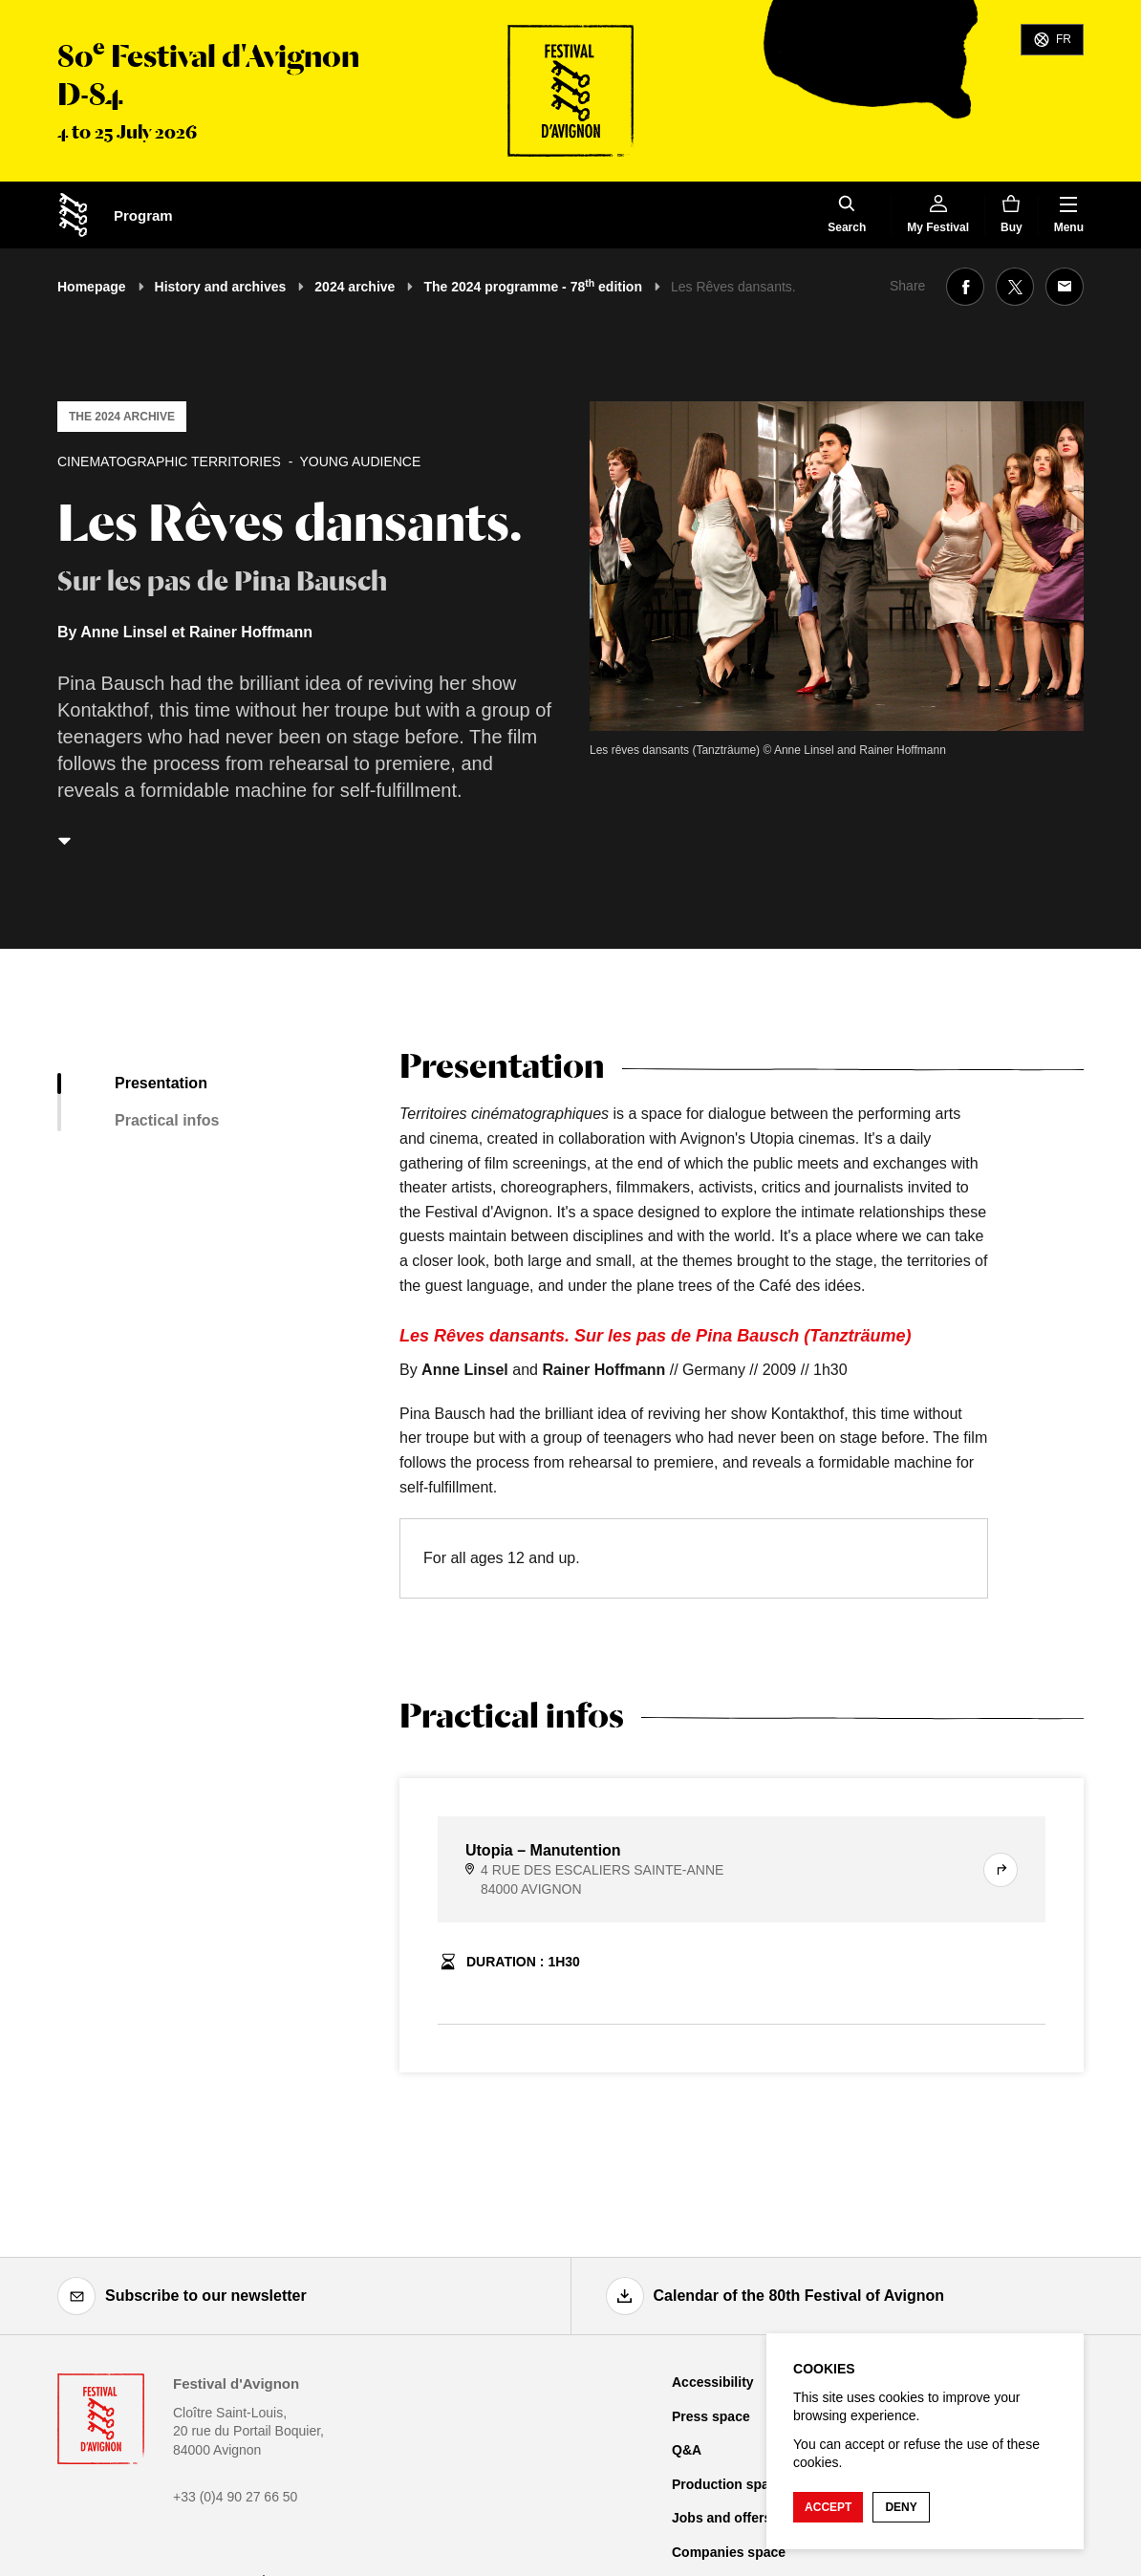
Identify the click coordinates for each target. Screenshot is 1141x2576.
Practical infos (167, 1120)
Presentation (161, 1083)
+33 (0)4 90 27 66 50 (235, 2496)
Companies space (729, 2552)
